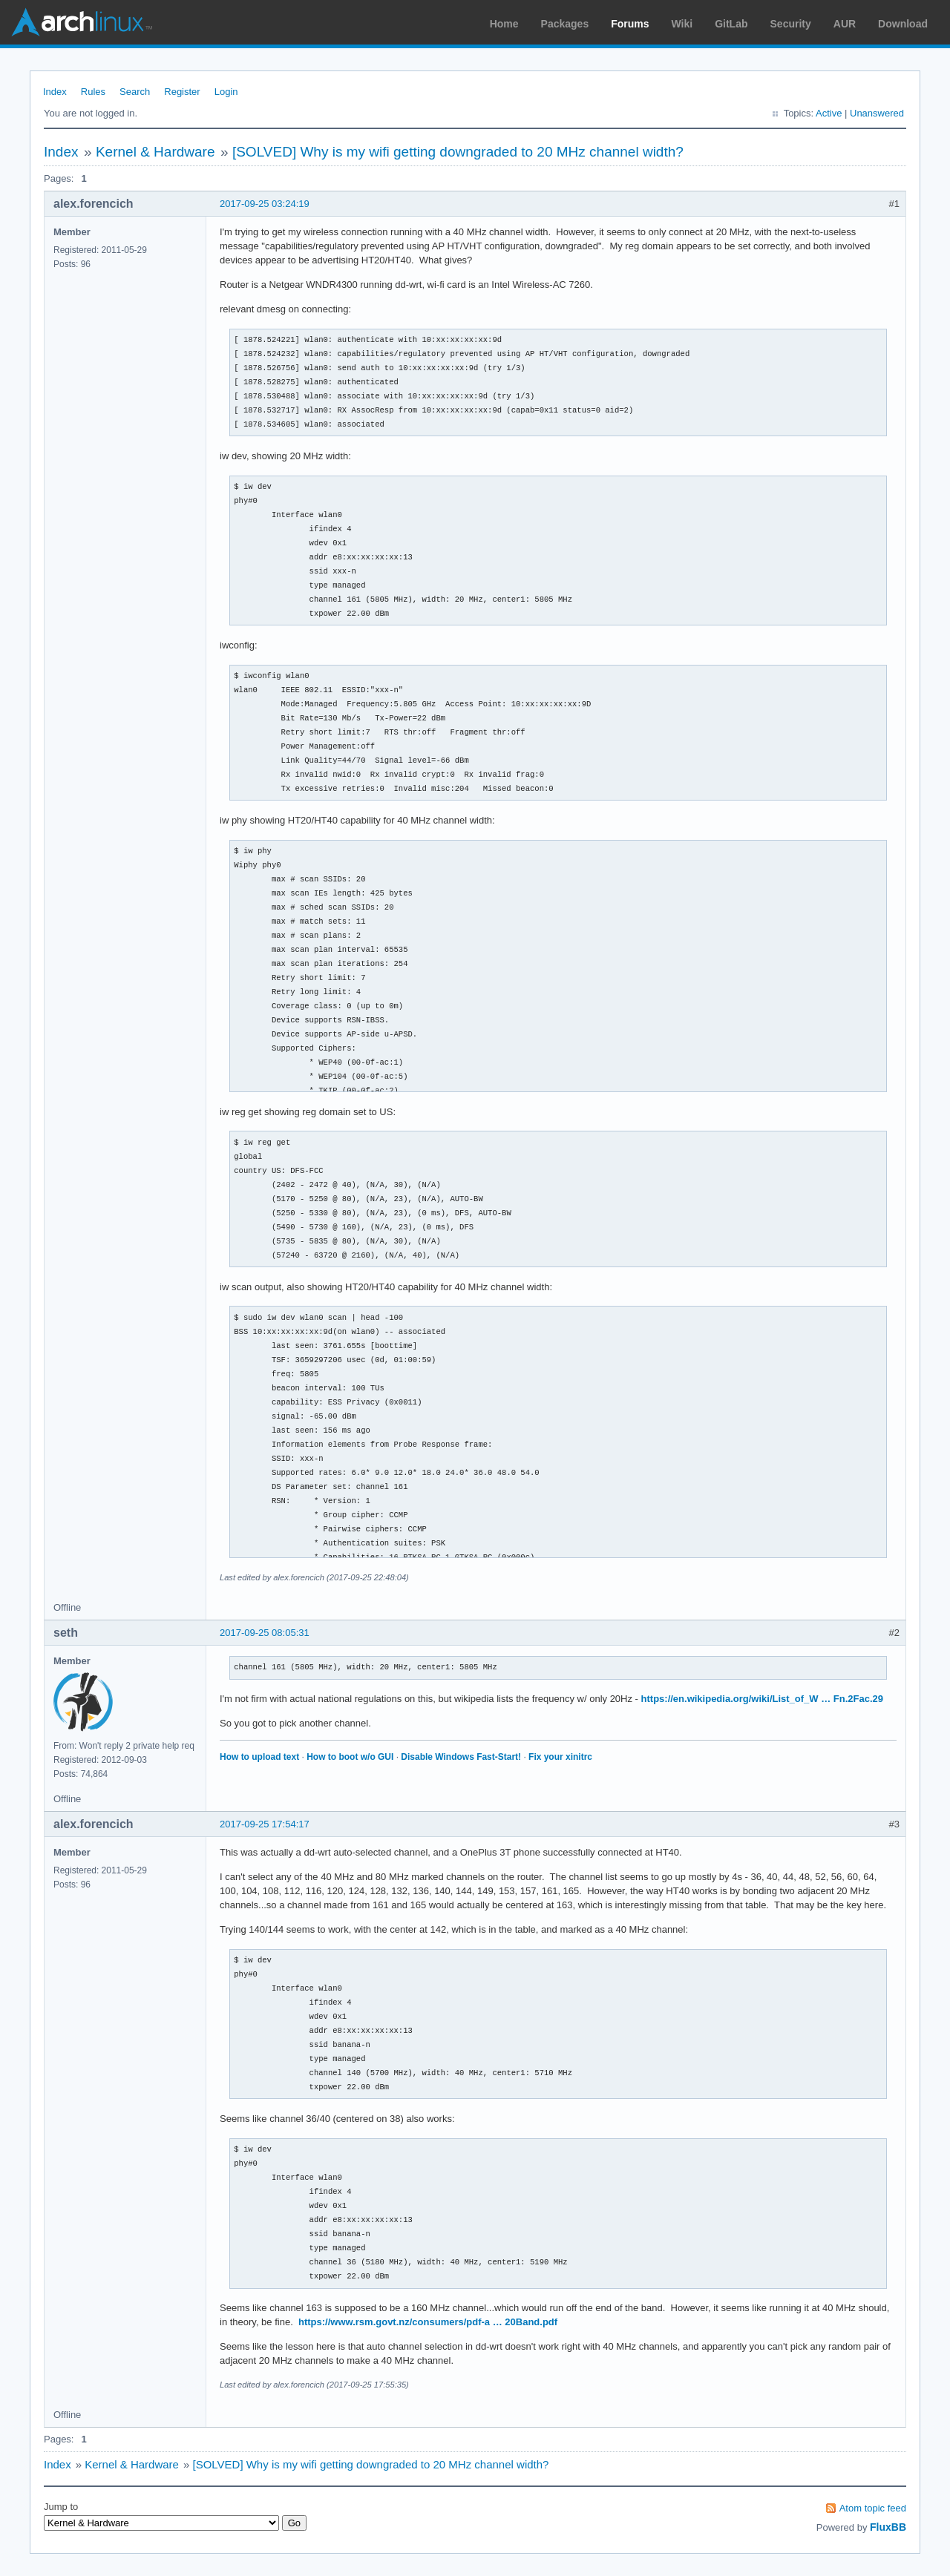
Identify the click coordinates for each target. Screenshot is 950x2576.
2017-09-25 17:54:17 (264, 1824)
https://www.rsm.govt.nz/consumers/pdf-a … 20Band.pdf (427, 2321)
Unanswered (877, 113)
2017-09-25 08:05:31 (264, 1632)
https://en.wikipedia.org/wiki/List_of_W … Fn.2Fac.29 (762, 1698)
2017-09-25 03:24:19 (264, 203)
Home (504, 24)
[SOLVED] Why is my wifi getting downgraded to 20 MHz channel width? (458, 152)
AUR (844, 24)
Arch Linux (81, 22)
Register (182, 91)
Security (790, 24)
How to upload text (259, 1757)
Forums (630, 24)
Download (903, 24)
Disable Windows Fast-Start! (461, 1757)
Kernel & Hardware (155, 152)
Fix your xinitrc (560, 1757)
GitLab (731, 24)
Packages (565, 24)
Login (226, 91)
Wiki (682, 24)
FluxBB (888, 2527)
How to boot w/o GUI (350, 1757)
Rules (93, 91)
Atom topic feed (872, 2508)
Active (829, 113)
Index (55, 91)
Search (134, 91)
